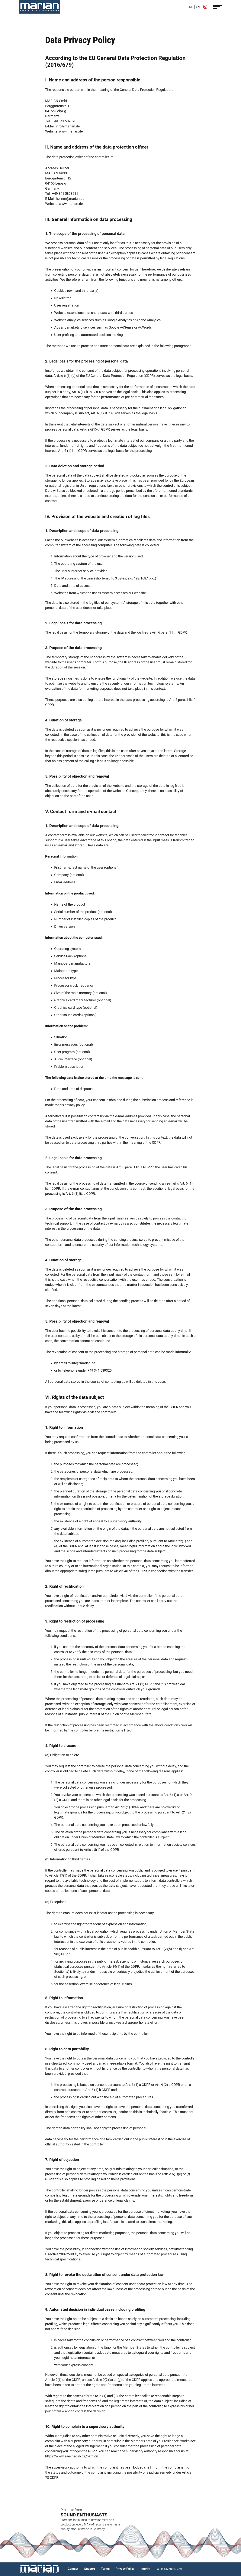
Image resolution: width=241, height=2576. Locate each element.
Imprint (145, 2569)
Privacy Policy (125, 2569)
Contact (73, 2569)
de (191, 7)
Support (89, 2569)
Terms (105, 2569)
